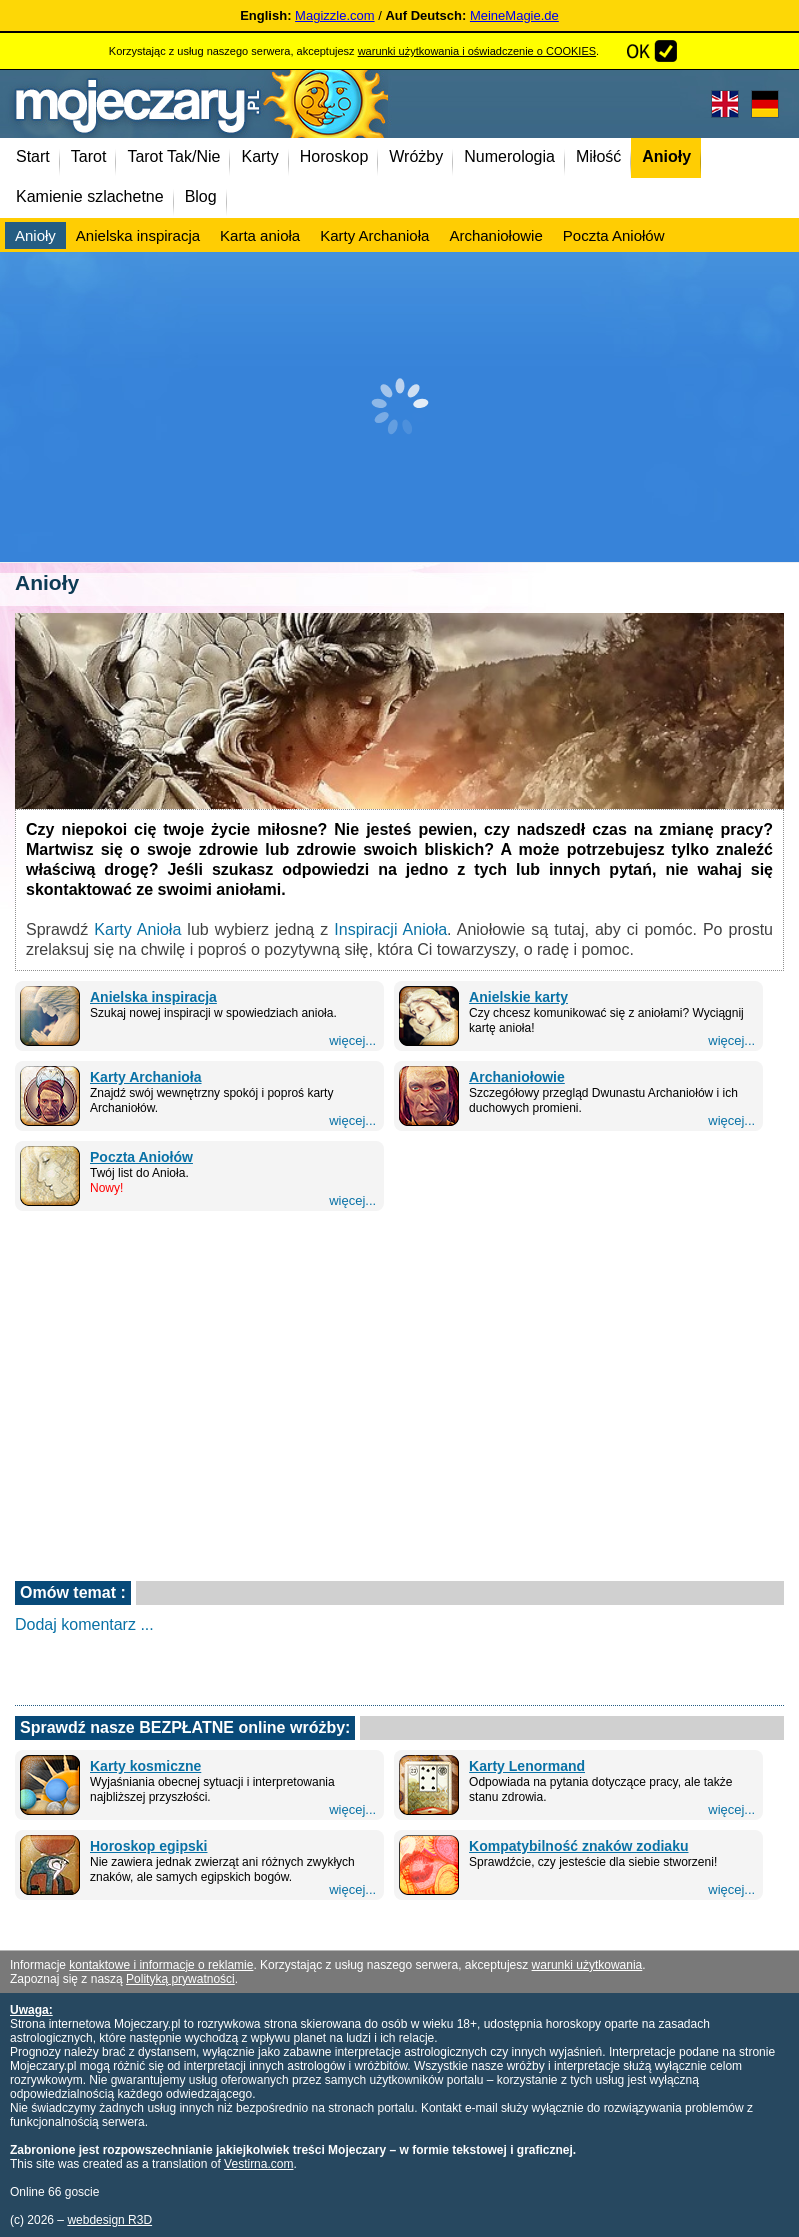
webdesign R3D (109, 2220)
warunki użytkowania (587, 1965)
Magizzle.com (334, 15)
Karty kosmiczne (145, 1766)
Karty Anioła (137, 929)
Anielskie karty (518, 997)
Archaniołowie (517, 1077)
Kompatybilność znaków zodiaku (578, 1846)
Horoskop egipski (148, 1846)
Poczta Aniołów (141, 1157)
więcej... (352, 1040)
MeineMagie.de (514, 15)
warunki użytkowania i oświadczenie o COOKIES (477, 51)
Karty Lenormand (527, 1766)
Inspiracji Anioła (390, 929)
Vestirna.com (258, 2164)
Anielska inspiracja (153, 997)
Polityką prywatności (180, 1979)
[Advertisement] (399, 407)
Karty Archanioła (146, 1077)
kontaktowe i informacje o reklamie (161, 1965)
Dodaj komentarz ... (84, 1624)
